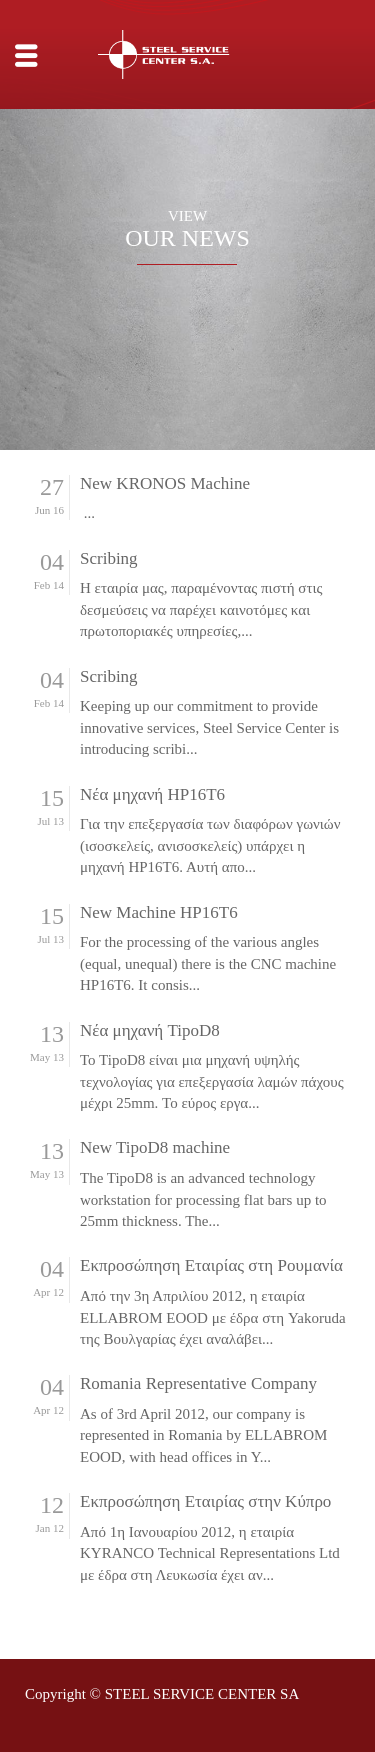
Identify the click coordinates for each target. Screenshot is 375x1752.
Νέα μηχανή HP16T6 (152, 795)
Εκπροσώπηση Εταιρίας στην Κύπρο (205, 1502)
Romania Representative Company (198, 1384)
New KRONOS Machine (165, 484)
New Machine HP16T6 (159, 913)
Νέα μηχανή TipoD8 (150, 1031)
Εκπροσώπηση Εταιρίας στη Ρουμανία (211, 1266)
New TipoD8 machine (155, 1148)
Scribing (109, 559)
